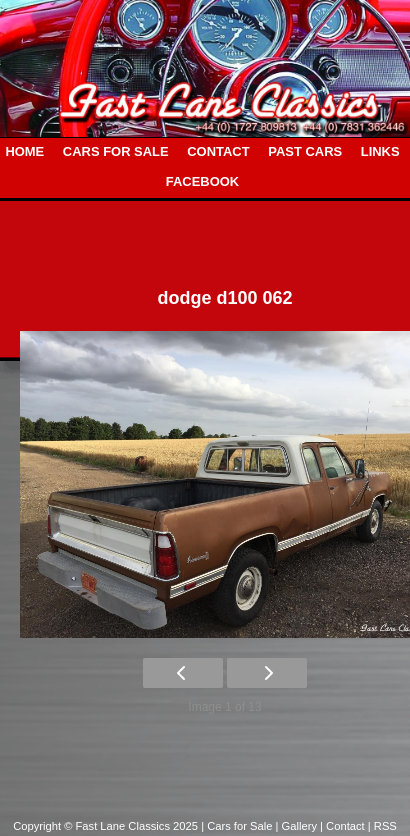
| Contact (344, 826)
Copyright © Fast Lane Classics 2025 (107, 826)
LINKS (380, 151)
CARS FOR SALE (116, 151)
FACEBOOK (202, 181)
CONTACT (218, 151)
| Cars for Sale (238, 826)
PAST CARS (305, 151)
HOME (24, 151)
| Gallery (298, 826)
